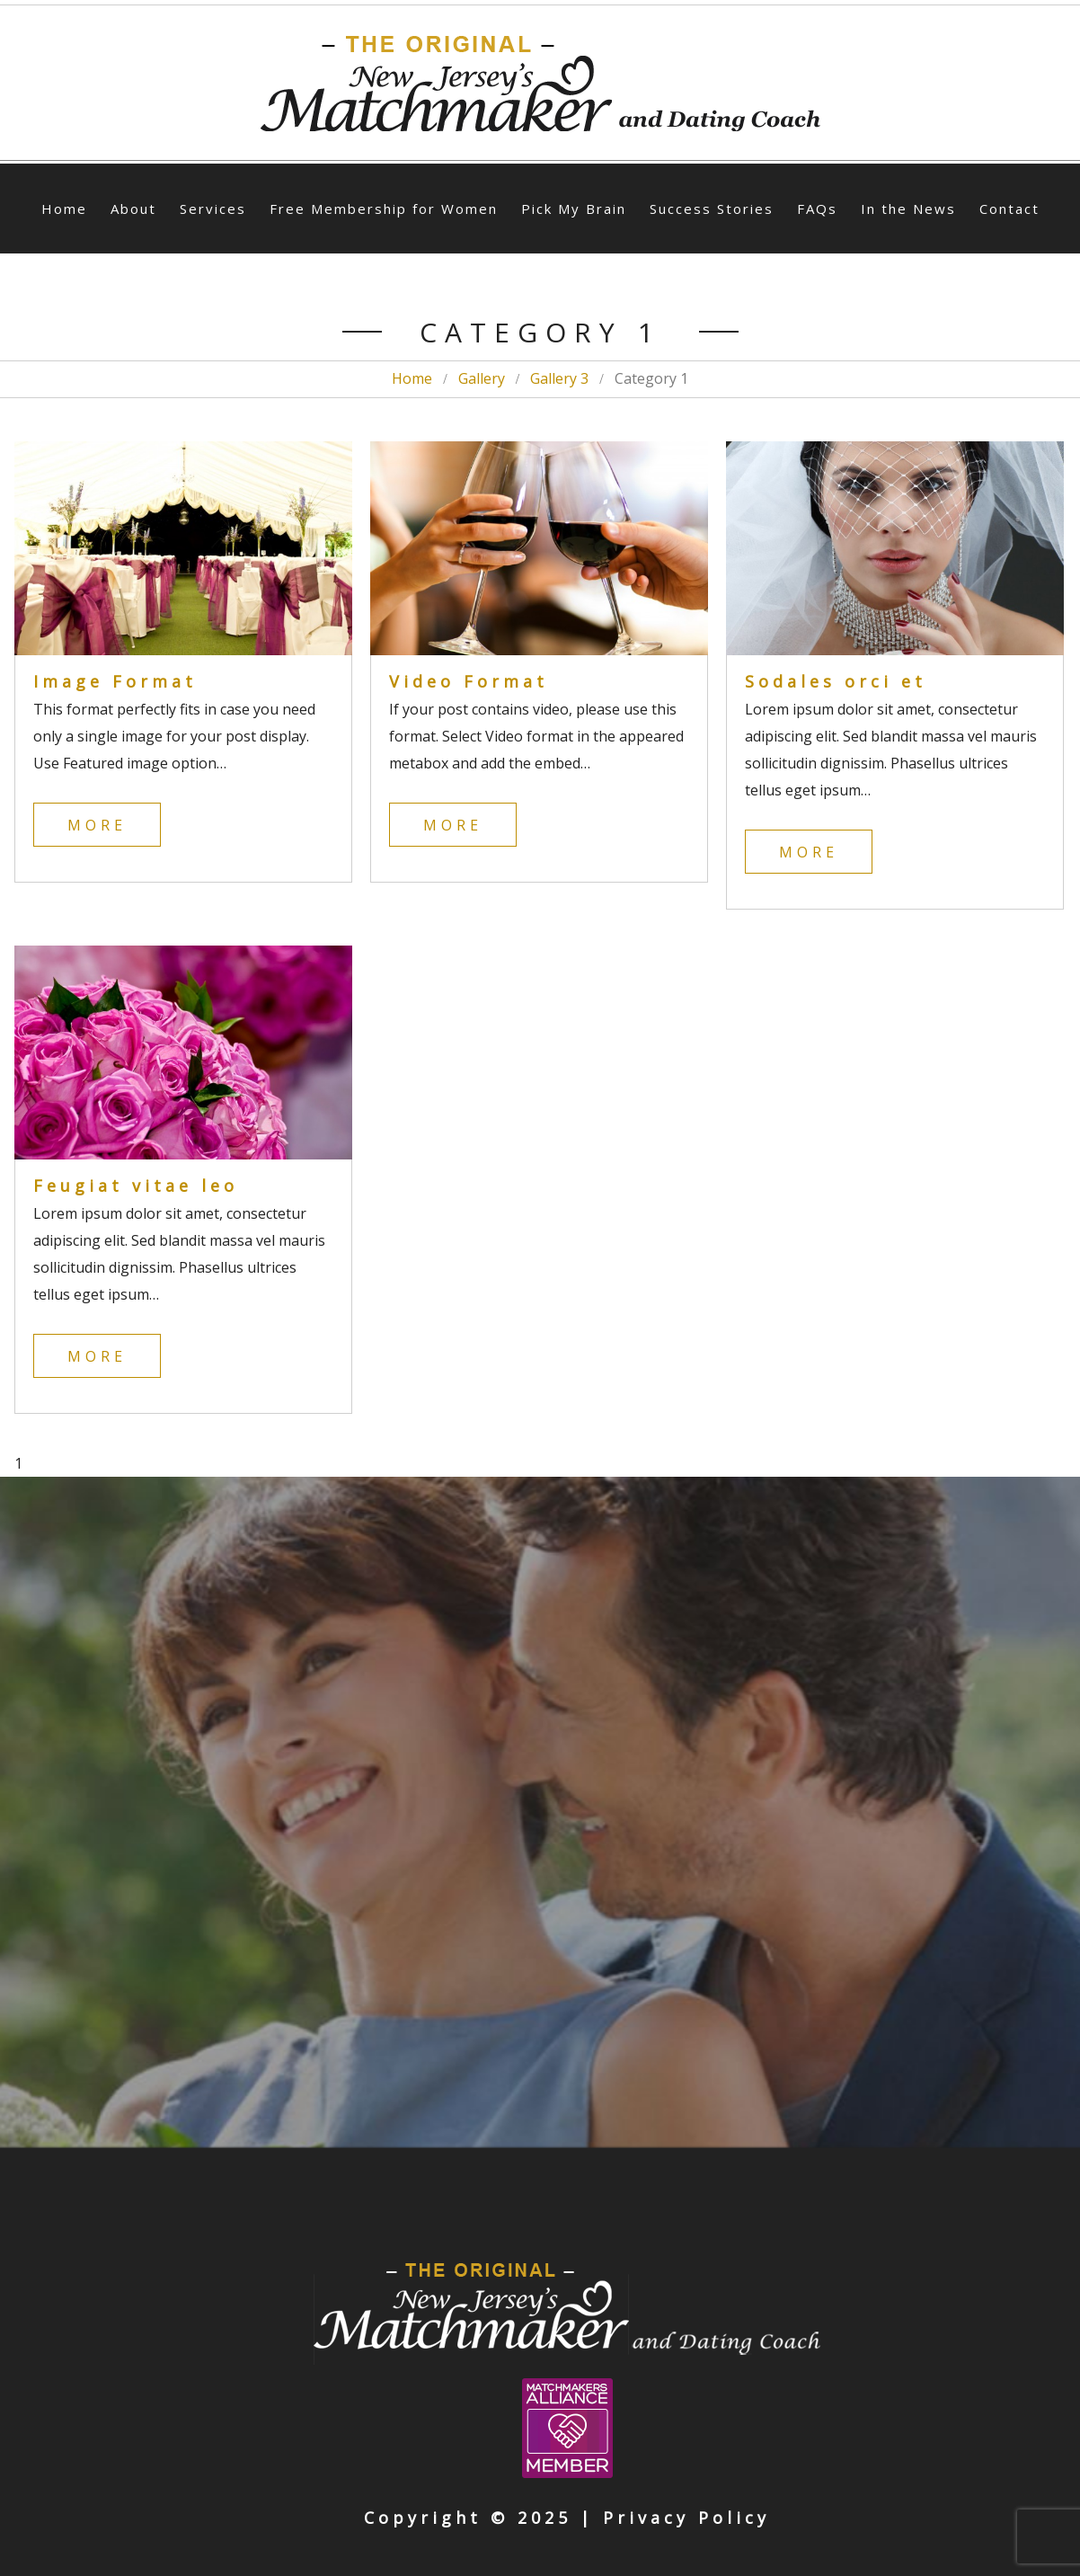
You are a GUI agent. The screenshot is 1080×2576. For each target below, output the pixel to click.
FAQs (817, 209)
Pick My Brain (573, 209)
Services (213, 209)
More (97, 825)
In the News (908, 209)
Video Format (468, 681)
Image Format (115, 681)
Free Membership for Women (384, 209)
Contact (1009, 209)
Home (64, 209)
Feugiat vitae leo (135, 1185)
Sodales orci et (835, 681)
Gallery (481, 378)
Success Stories (712, 209)
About (133, 209)
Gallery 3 (559, 378)
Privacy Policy (686, 2517)
